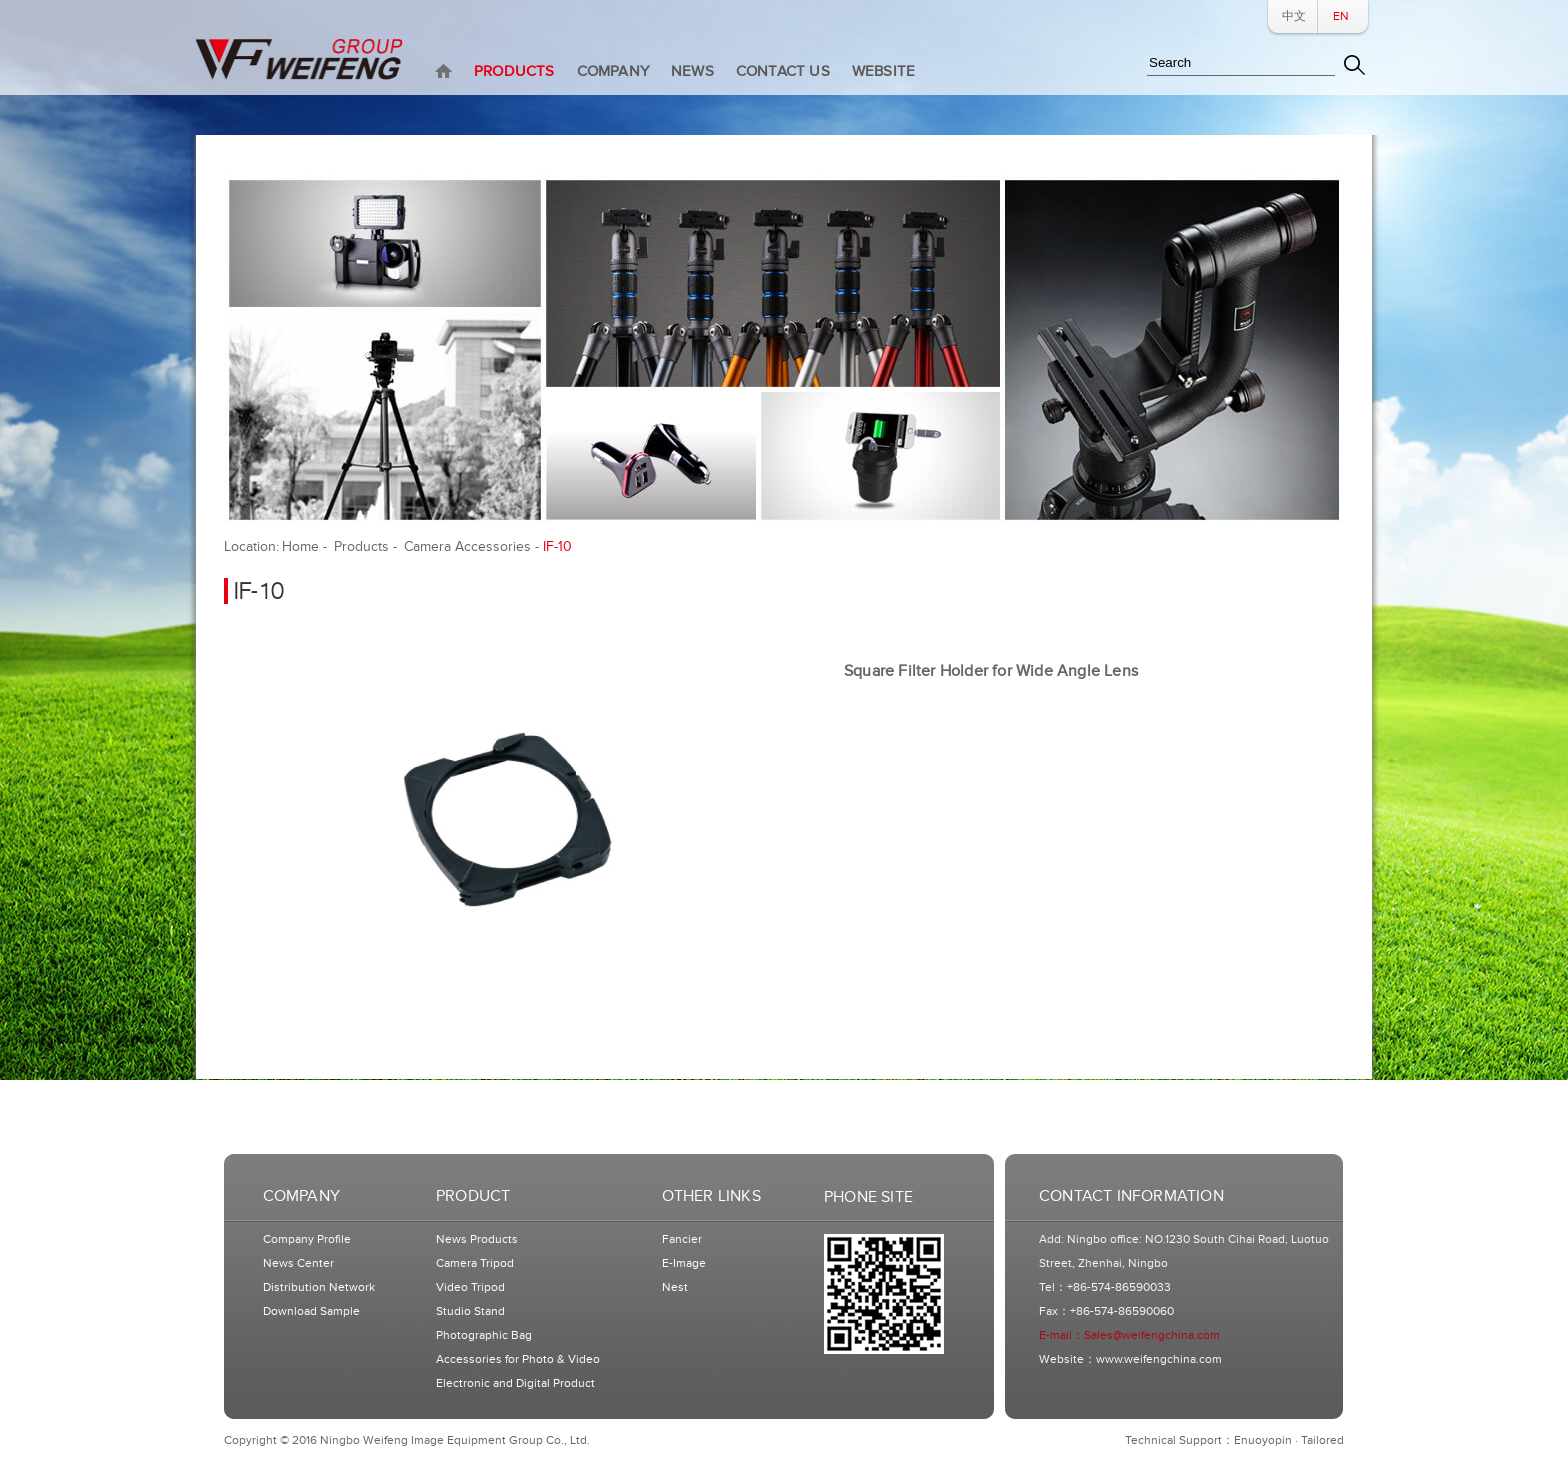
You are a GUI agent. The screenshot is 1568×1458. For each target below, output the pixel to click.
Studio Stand (470, 1311)
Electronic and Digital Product (515, 1383)
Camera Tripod (475, 1263)
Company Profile (307, 1239)
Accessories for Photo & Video (518, 1359)
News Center (298, 1263)
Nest (675, 1287)
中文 (1294, 16)
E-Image (684, 1263)
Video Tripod (470, 1287)
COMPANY (613, 71)
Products (361, 546)
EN (1341, 16)
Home (300, 546)
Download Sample (311, 1311)
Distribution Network (319, 1287)
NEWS (692, 71)
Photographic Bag (484, 1335)
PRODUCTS (514, 71)
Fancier (682, 1239)
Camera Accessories (467, 546)
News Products (477, 1239)
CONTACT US (783, 71)
